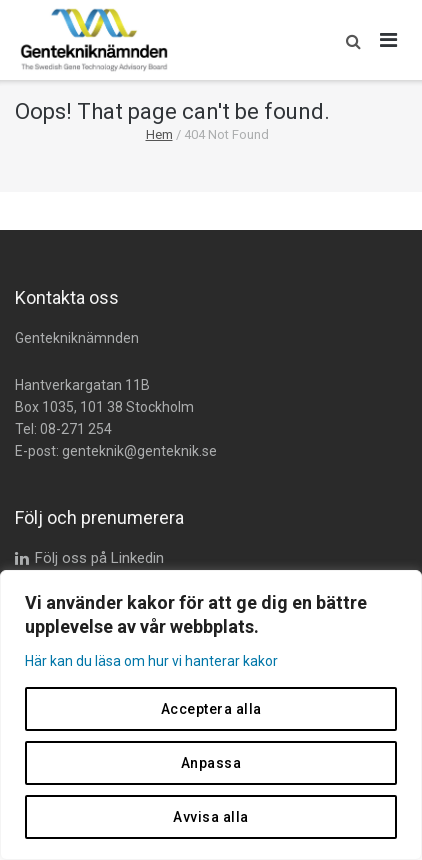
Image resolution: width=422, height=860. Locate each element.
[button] (348, 40)
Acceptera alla (211, 709)
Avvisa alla (211, 817)
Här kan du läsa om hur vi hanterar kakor (151, 661)
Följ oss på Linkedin (99, 558)
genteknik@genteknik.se (139, 451)
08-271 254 (76, 429)
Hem (159, 134)
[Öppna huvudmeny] (389, 40)
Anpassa (211, 763)
